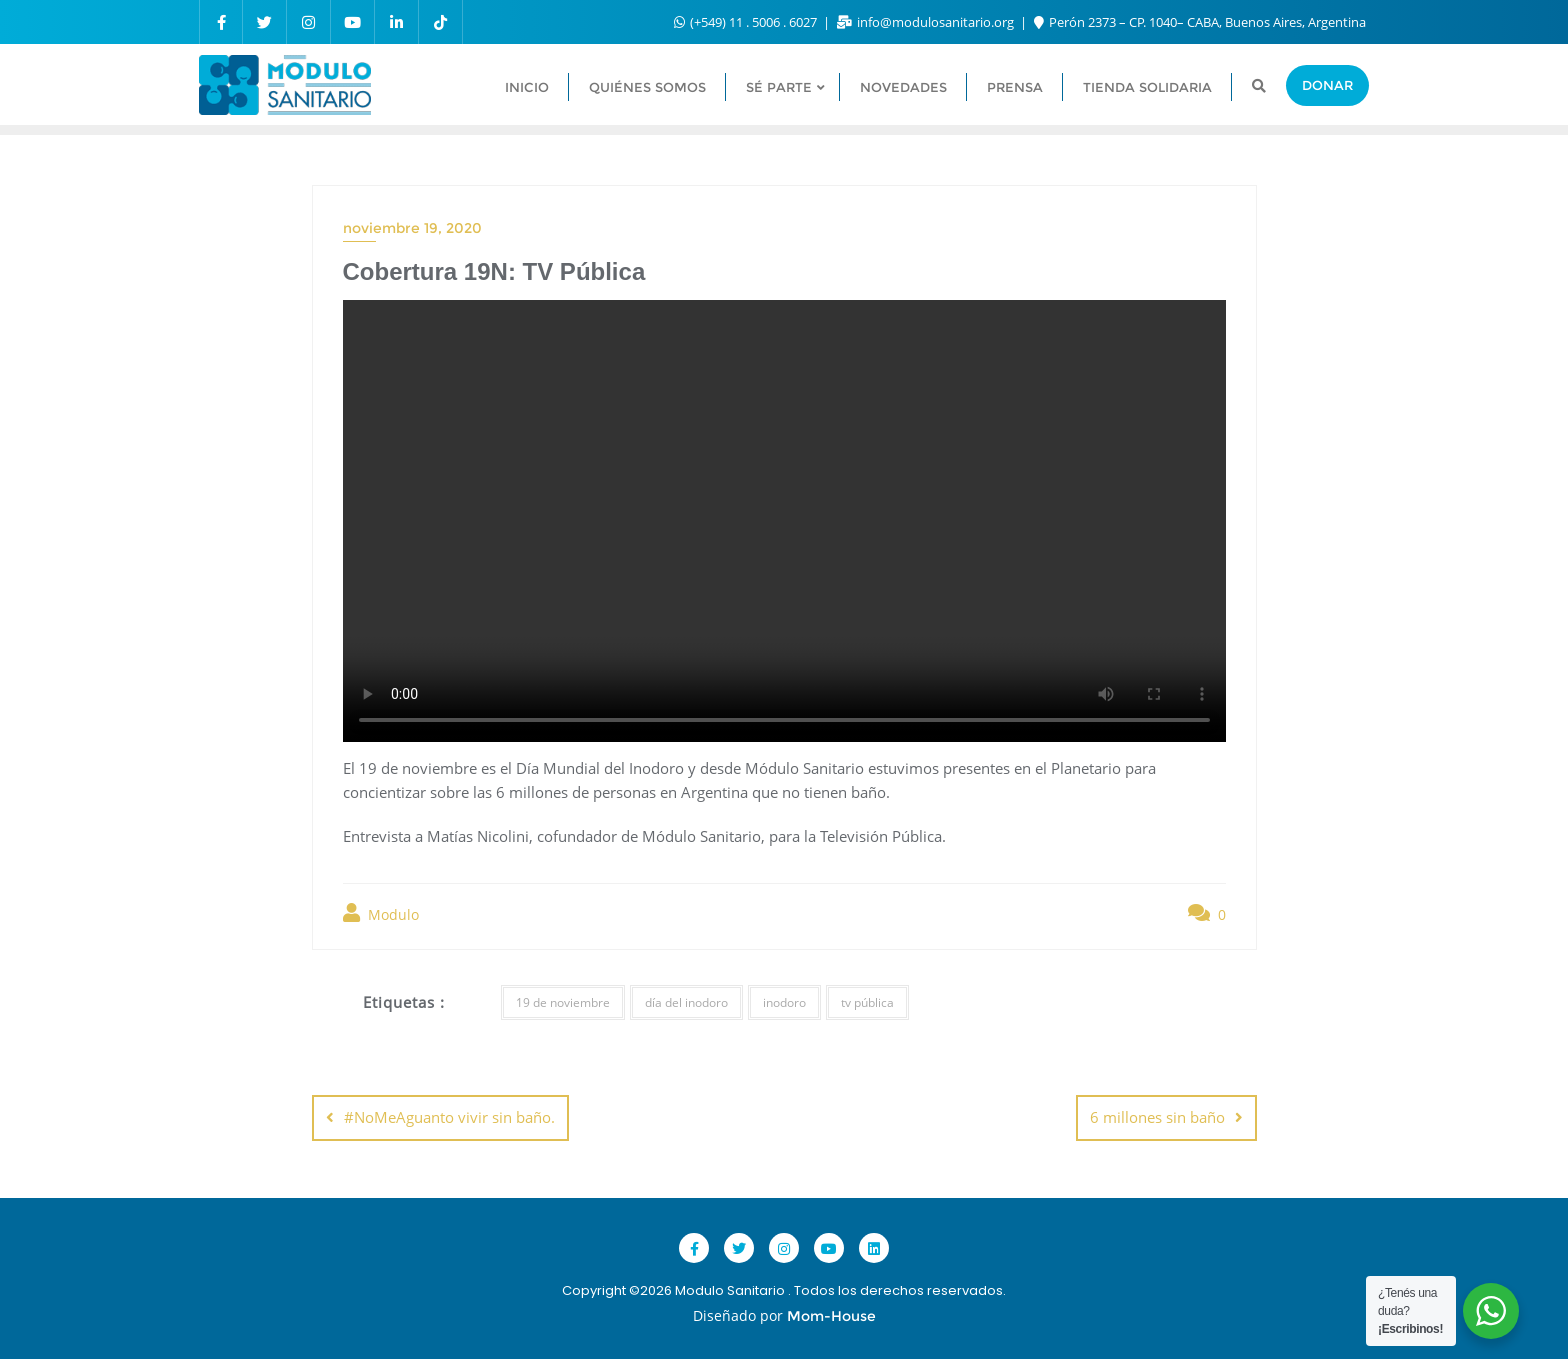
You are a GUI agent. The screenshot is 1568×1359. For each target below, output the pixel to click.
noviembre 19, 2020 (412, 228)
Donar (1327, 85)
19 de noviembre (563, 1002)
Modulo (381, 913)
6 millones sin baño (1157, 1117)
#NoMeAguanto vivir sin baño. (449, 1117)
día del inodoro (686, 1002)
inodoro (784, 1002)
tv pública (867, 1002)
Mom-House (831, 1316)
